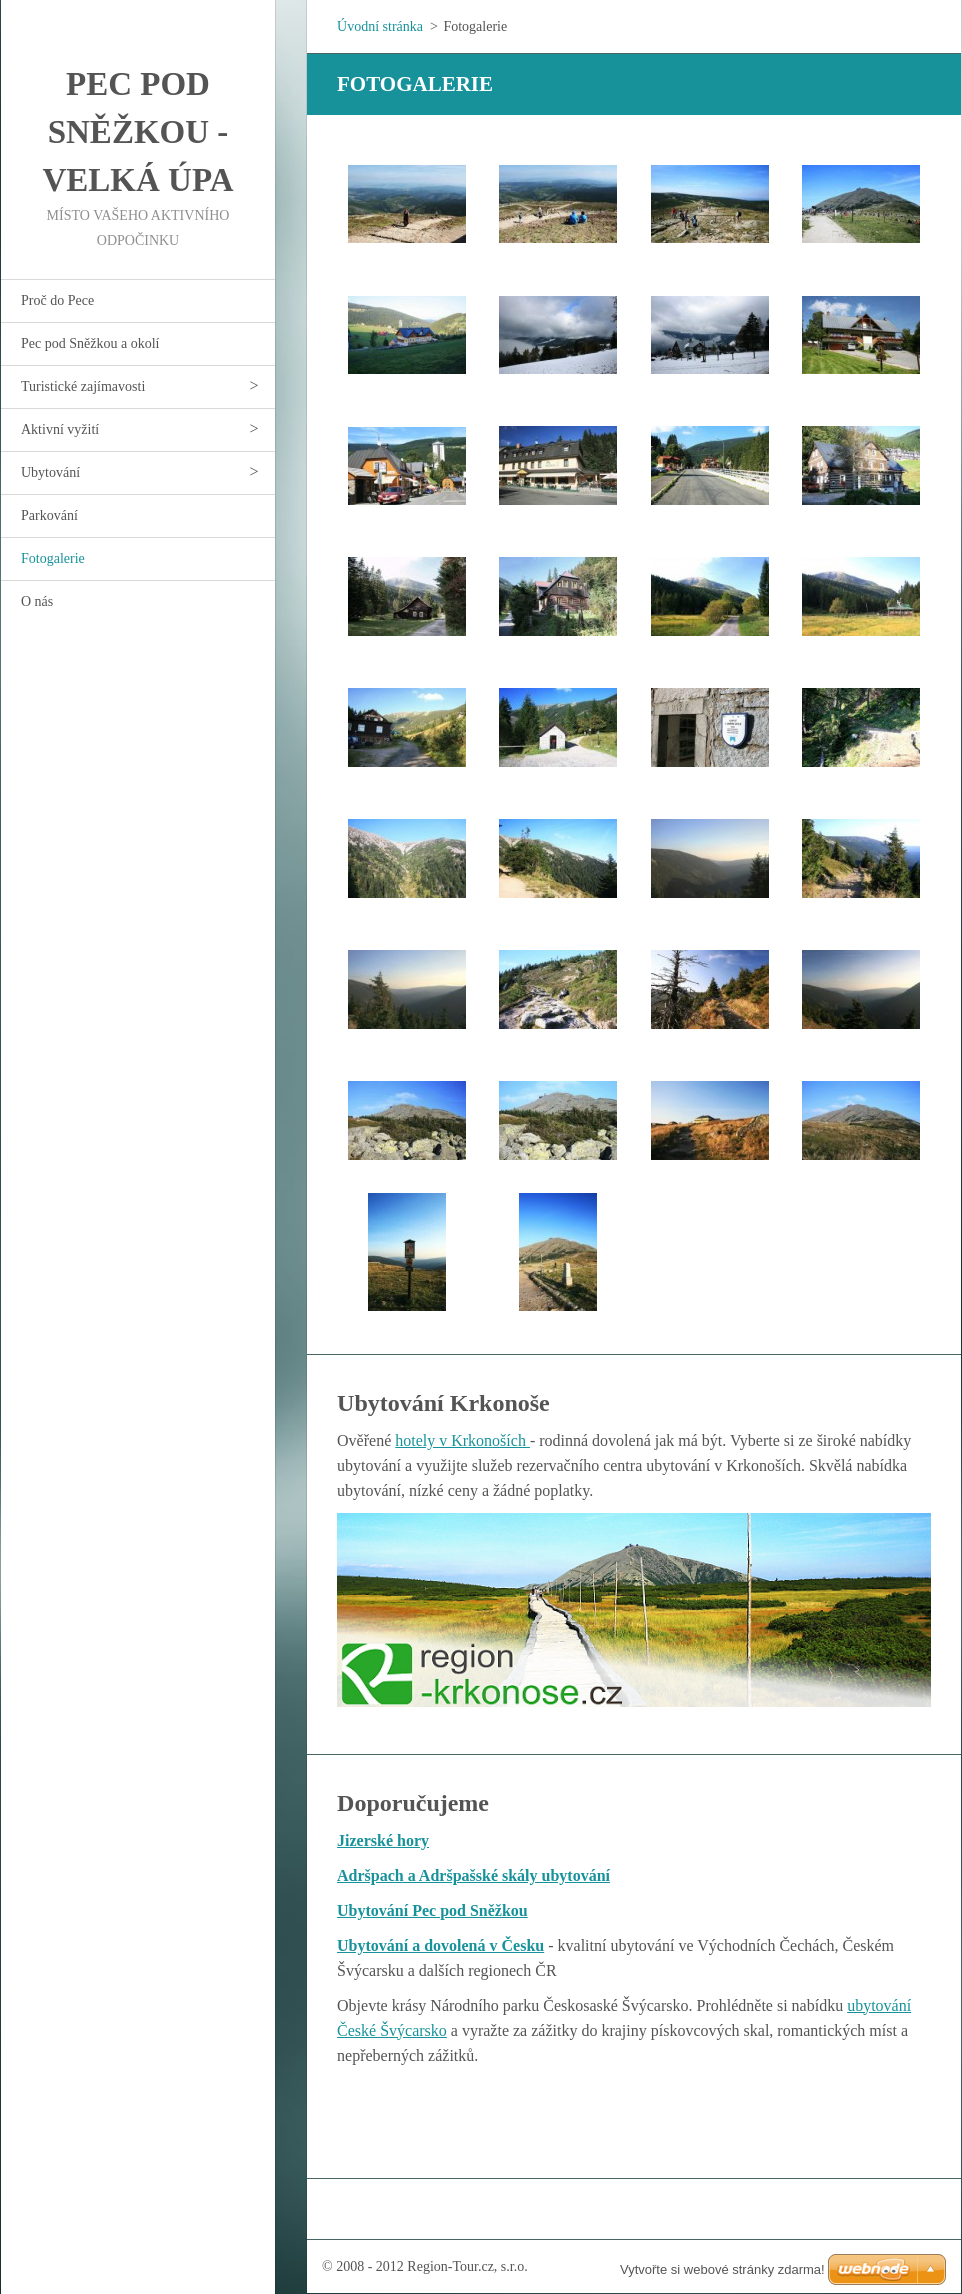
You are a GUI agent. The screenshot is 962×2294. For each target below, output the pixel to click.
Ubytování (50, 472)
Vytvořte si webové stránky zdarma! (722, 2269)
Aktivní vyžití (60, 429)
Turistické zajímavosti (83, 386)
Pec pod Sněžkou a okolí (90, 343)
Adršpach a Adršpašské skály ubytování (473, 1875)
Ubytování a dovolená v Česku (440, 1945)
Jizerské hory (383, 1840)
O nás (37, 601)
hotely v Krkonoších (462, 1440)
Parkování (49, 515)
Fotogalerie (53, 558)
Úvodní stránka (380, 26)
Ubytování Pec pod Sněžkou (432, 1910)
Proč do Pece (57, 300)
